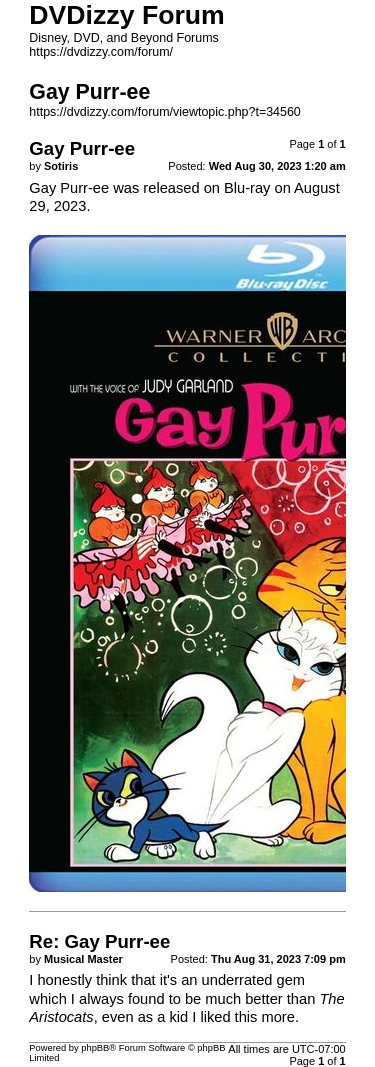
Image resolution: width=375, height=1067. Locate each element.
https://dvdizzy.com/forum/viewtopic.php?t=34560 (164, 112)
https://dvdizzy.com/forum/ (101, 52)
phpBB (95, 1048)
